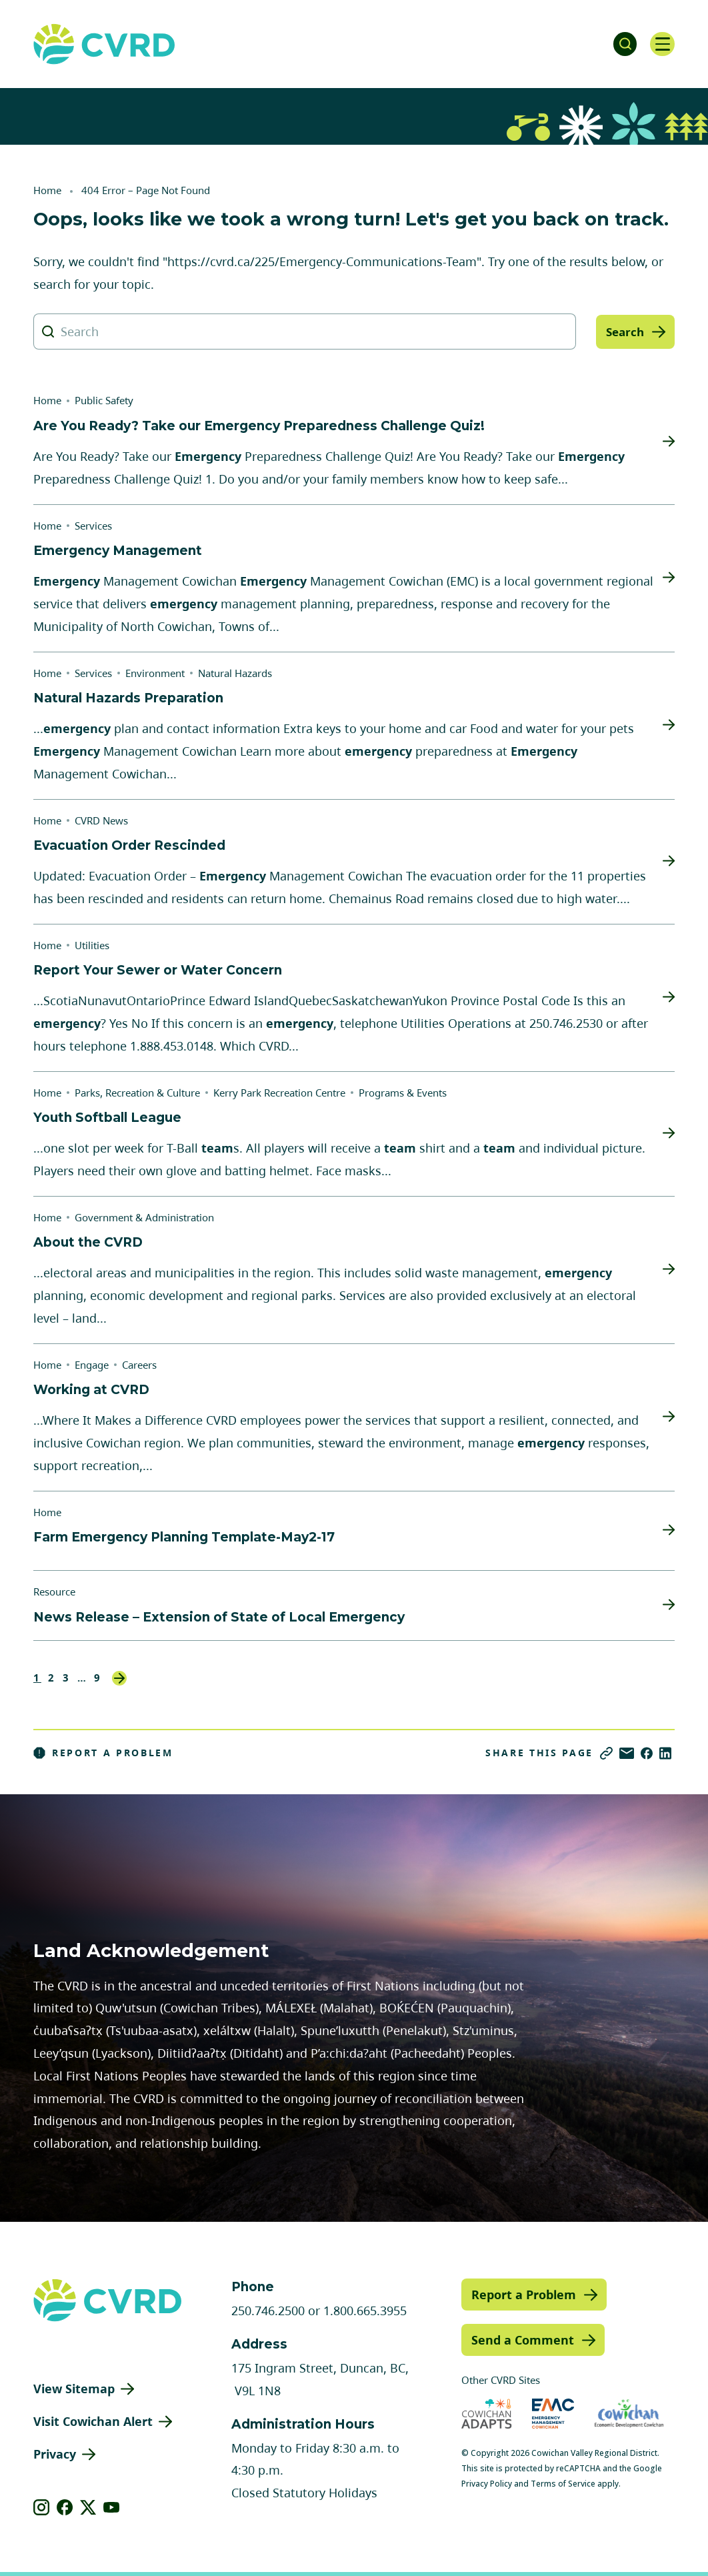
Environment (155, 673)
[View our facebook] (65, 2507)
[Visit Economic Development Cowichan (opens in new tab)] (629, 2414)
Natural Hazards (235, 673)
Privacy (54, 2454)
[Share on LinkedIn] (665, 1753)
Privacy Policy (486, 2483)
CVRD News (101, 820)
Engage (92, 1364)
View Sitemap (74, 2389)
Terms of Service (563, 2483)
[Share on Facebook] (646, 1753)
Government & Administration (144, 1217)
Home (47, 190)
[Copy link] (606, 1753)
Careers (139, 1364)
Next (119, 1678)
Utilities (92, 945)
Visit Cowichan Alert (93, 2421)
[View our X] (88, 2507)
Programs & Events (403, 1092)
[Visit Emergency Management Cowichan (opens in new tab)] (553, 2414)
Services (93, 525)
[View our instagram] (41, 2507)
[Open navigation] (661, 44)
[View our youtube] (111, 2507)
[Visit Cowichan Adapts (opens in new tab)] (486, 2414)
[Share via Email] (626, 1753)
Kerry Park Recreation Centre (279, 1092)
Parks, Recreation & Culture (137, 1092)
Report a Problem (103, 1753)
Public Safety (104, 400)
